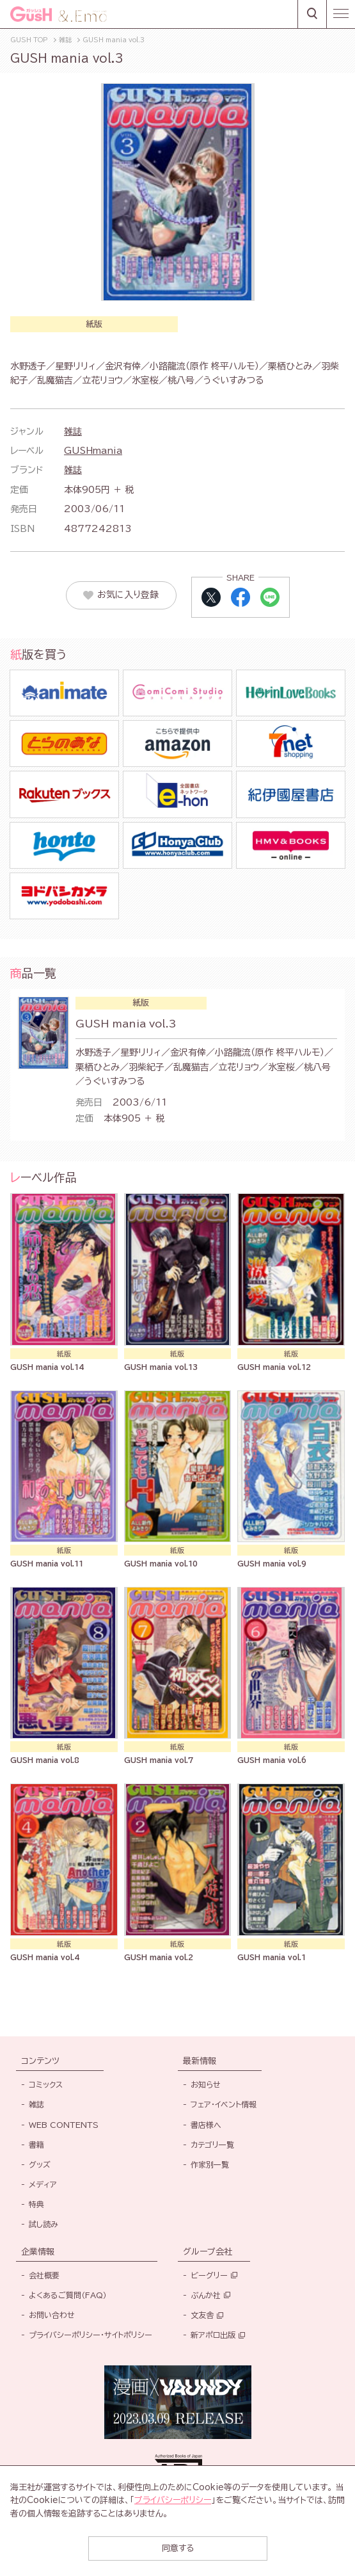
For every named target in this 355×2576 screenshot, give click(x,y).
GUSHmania (93, 450)
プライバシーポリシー (172, 2500)
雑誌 (73, 431)
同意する (178, 2548)
